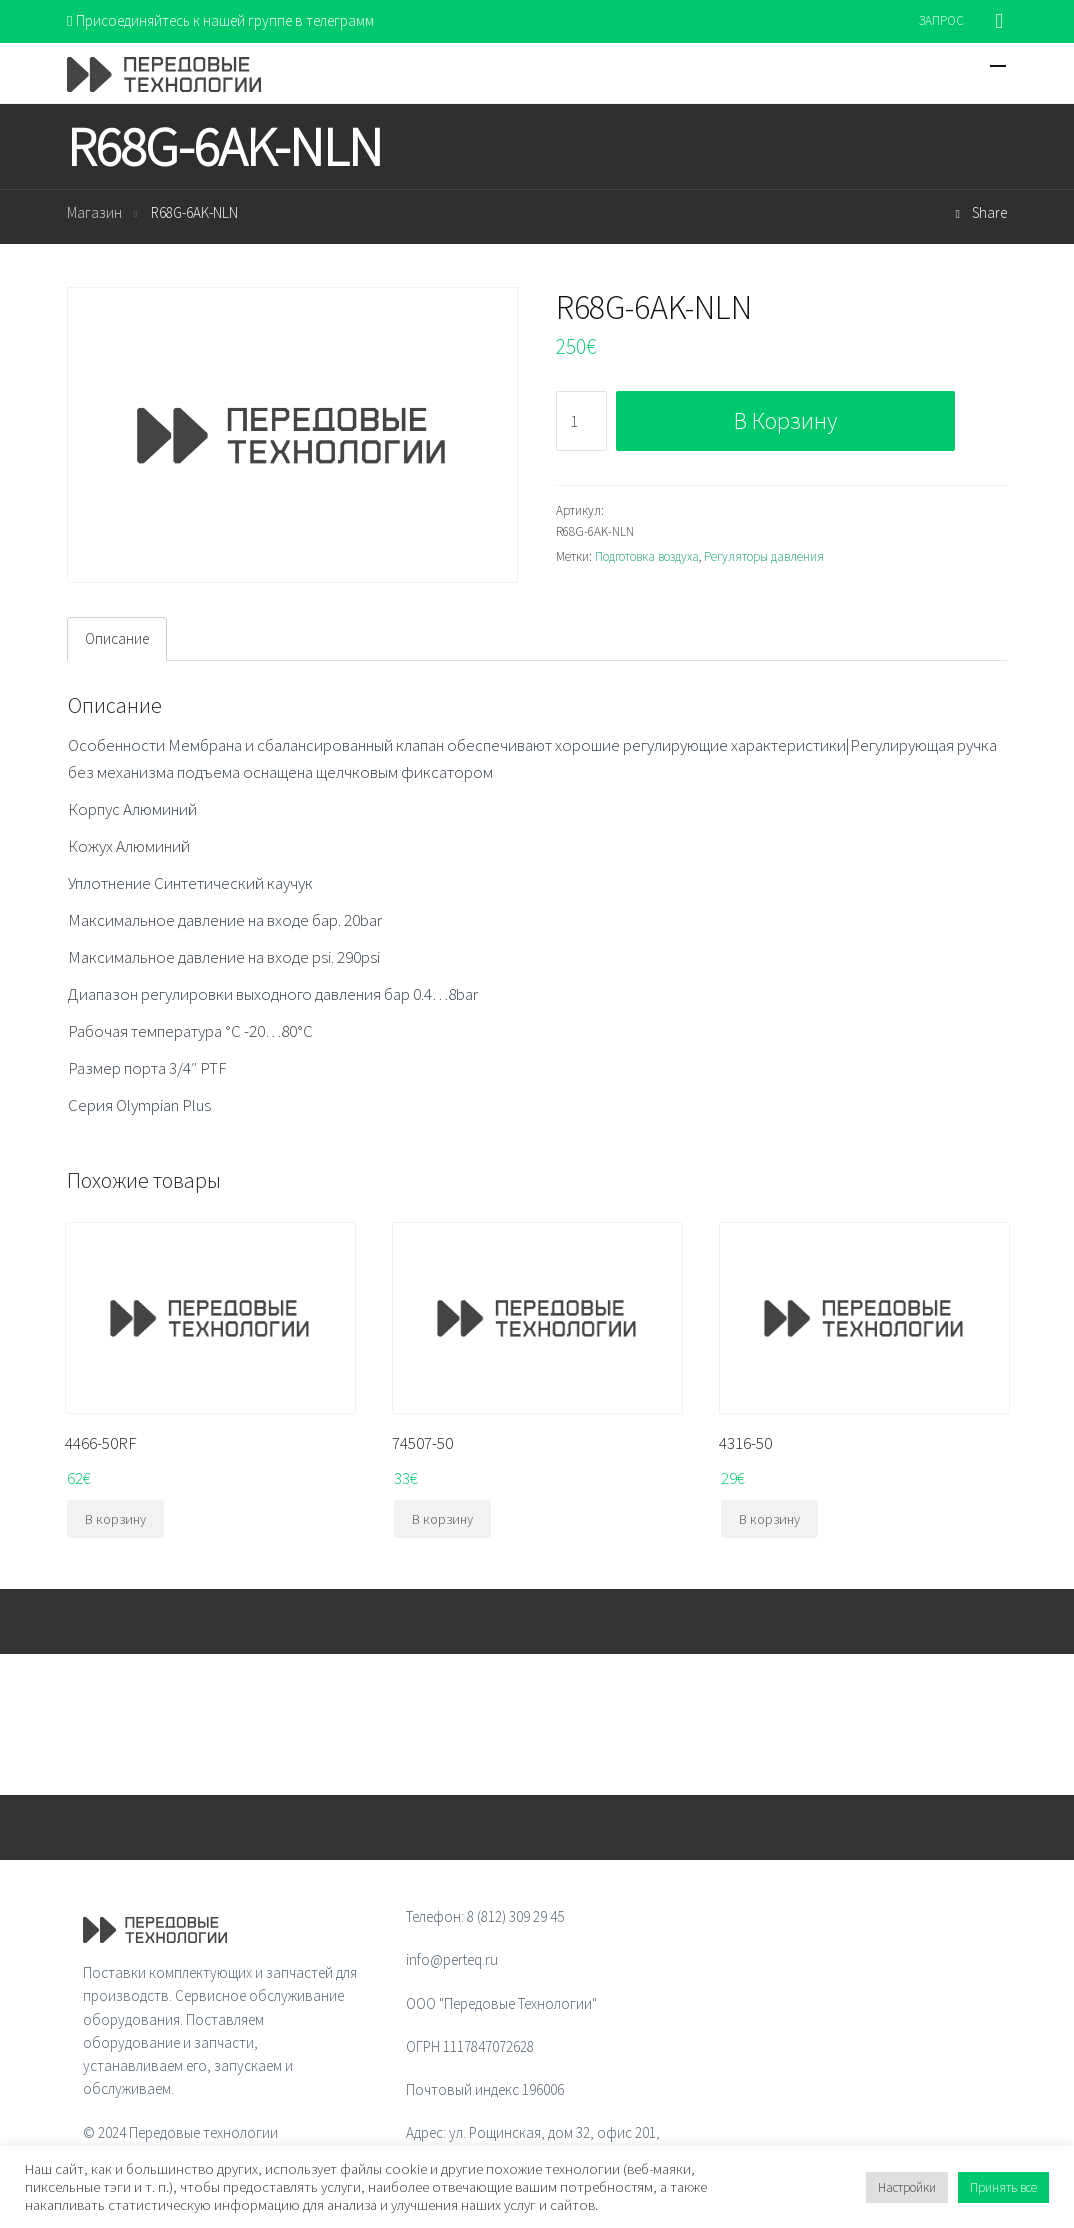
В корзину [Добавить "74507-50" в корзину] (442, 1519)
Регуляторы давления (764, 556)
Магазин (94, 212)
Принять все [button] (1003, 2187)
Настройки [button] (907, 2187)
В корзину (785, 420)
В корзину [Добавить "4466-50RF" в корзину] (115, 1519)
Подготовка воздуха (647, 556)
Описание (117, 638)
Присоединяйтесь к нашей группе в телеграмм (220, 20)
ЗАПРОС (941, 20)
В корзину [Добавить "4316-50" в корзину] (769, 1519)
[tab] (117, 639)
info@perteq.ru (452, 1959)
